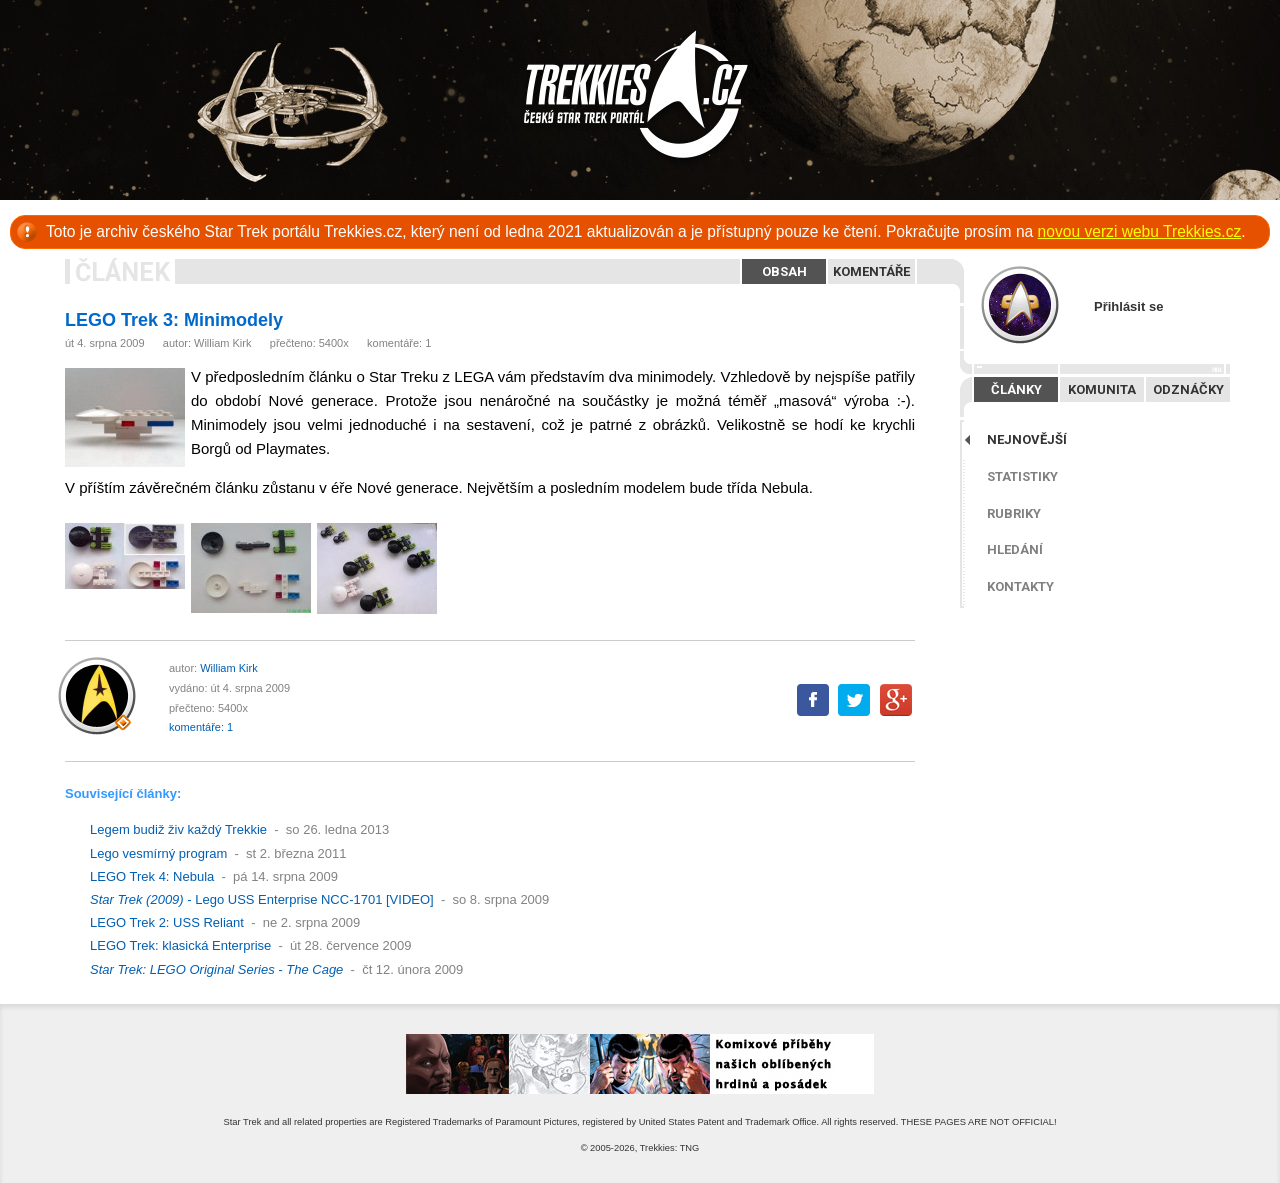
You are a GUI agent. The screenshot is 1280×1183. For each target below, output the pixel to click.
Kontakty (1020, 586)
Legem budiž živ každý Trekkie (178, 829)
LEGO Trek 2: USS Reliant (167, 922)
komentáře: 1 (399, 343)
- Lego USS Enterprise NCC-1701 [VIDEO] (262, 899)
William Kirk (222, 343)
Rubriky (1014, 513)
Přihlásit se (1128, 306)
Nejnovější (1027, 439)
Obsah (784, 271)
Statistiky (1022, 476)
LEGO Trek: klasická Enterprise (180, 945)
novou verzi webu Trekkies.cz (1140, 231)
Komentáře (871, 271)
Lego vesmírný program (158, 853)
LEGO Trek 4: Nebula (152, 876)
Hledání (1015, 549)
